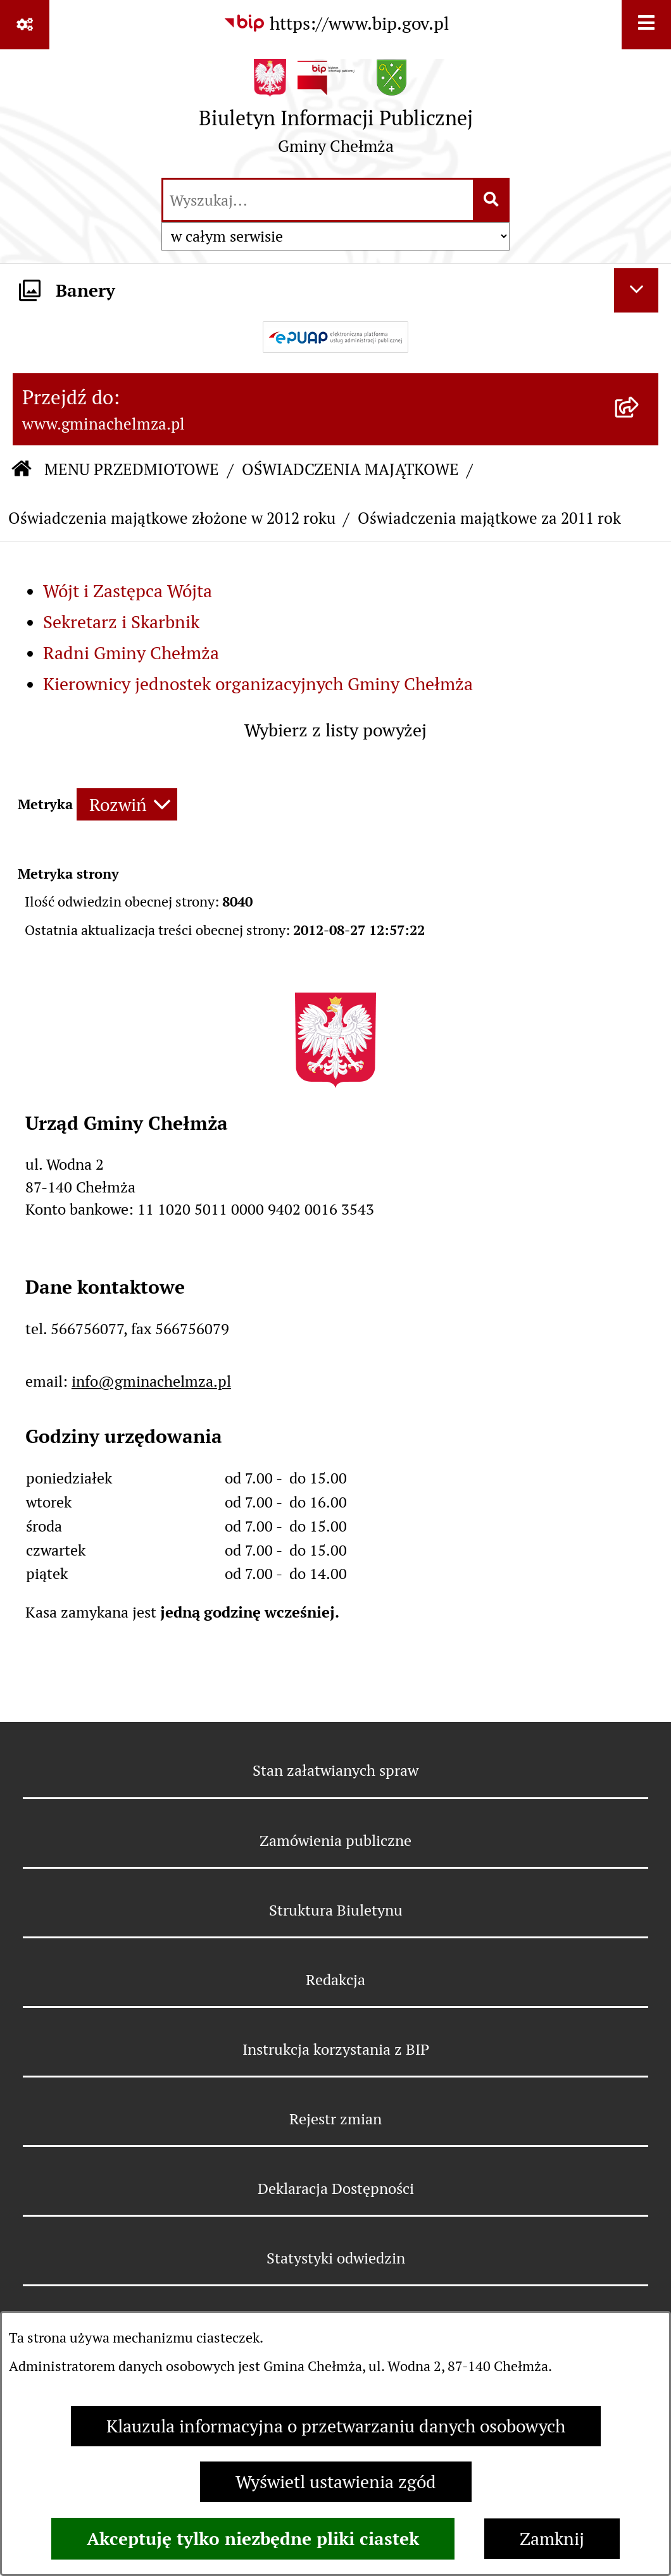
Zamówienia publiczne (335, 1840)
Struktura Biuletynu (336, 1910)
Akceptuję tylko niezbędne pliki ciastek (253, 2539)
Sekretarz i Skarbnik (121, 621)
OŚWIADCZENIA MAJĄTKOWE (350, 469)
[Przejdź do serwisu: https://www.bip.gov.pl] (336, 23)
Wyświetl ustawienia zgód (335, 2481)
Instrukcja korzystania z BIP (335, 2049)
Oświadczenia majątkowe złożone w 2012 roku (172, 518)
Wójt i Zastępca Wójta (127, 590)
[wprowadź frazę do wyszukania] (318, 200)
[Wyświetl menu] (646, 24)
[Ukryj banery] (636, 290)
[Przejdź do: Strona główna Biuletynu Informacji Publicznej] (21, 470)
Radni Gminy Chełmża (131, 652)
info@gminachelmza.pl (151, 1381)
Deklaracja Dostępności (336, 2188)
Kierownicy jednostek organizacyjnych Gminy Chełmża (258, 683)
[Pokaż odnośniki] (24, 24)
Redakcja (335, 1980)
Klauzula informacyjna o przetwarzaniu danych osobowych (335, 2426)
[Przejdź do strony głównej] (336, 112)
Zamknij (552, 2538)
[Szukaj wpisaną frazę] (492, 200)
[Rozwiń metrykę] (127, 804)
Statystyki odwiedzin (336, 2258)
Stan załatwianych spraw (335, 1770)
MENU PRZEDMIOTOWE (131, 469)
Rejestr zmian (335, 2119)
